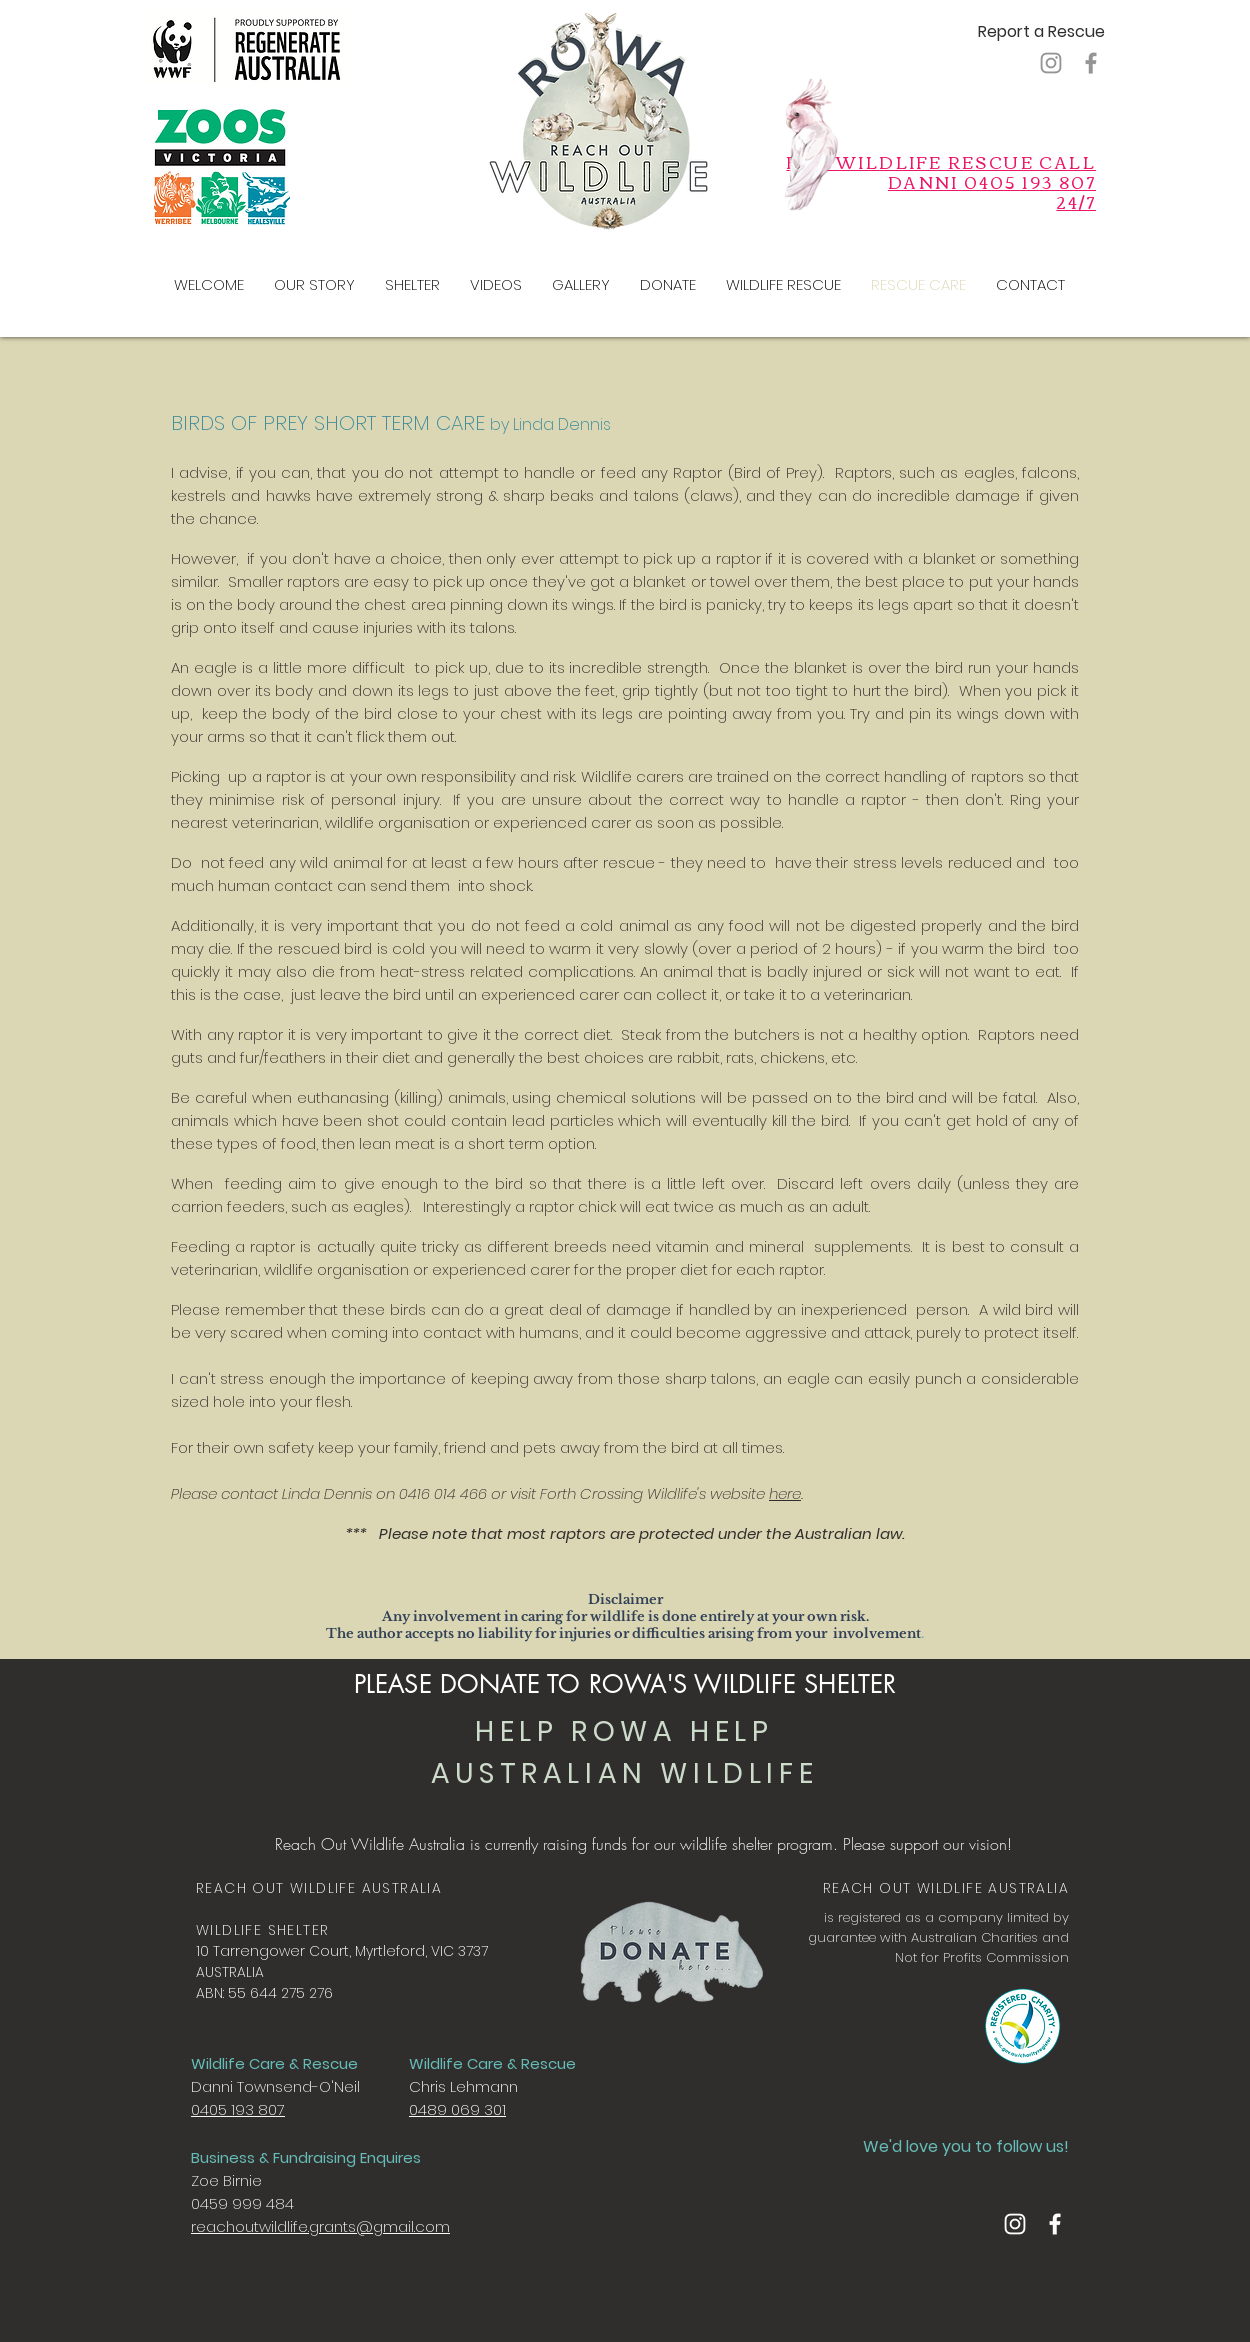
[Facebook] (1091, 63)
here (785, 1493)
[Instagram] (1051, 63)
